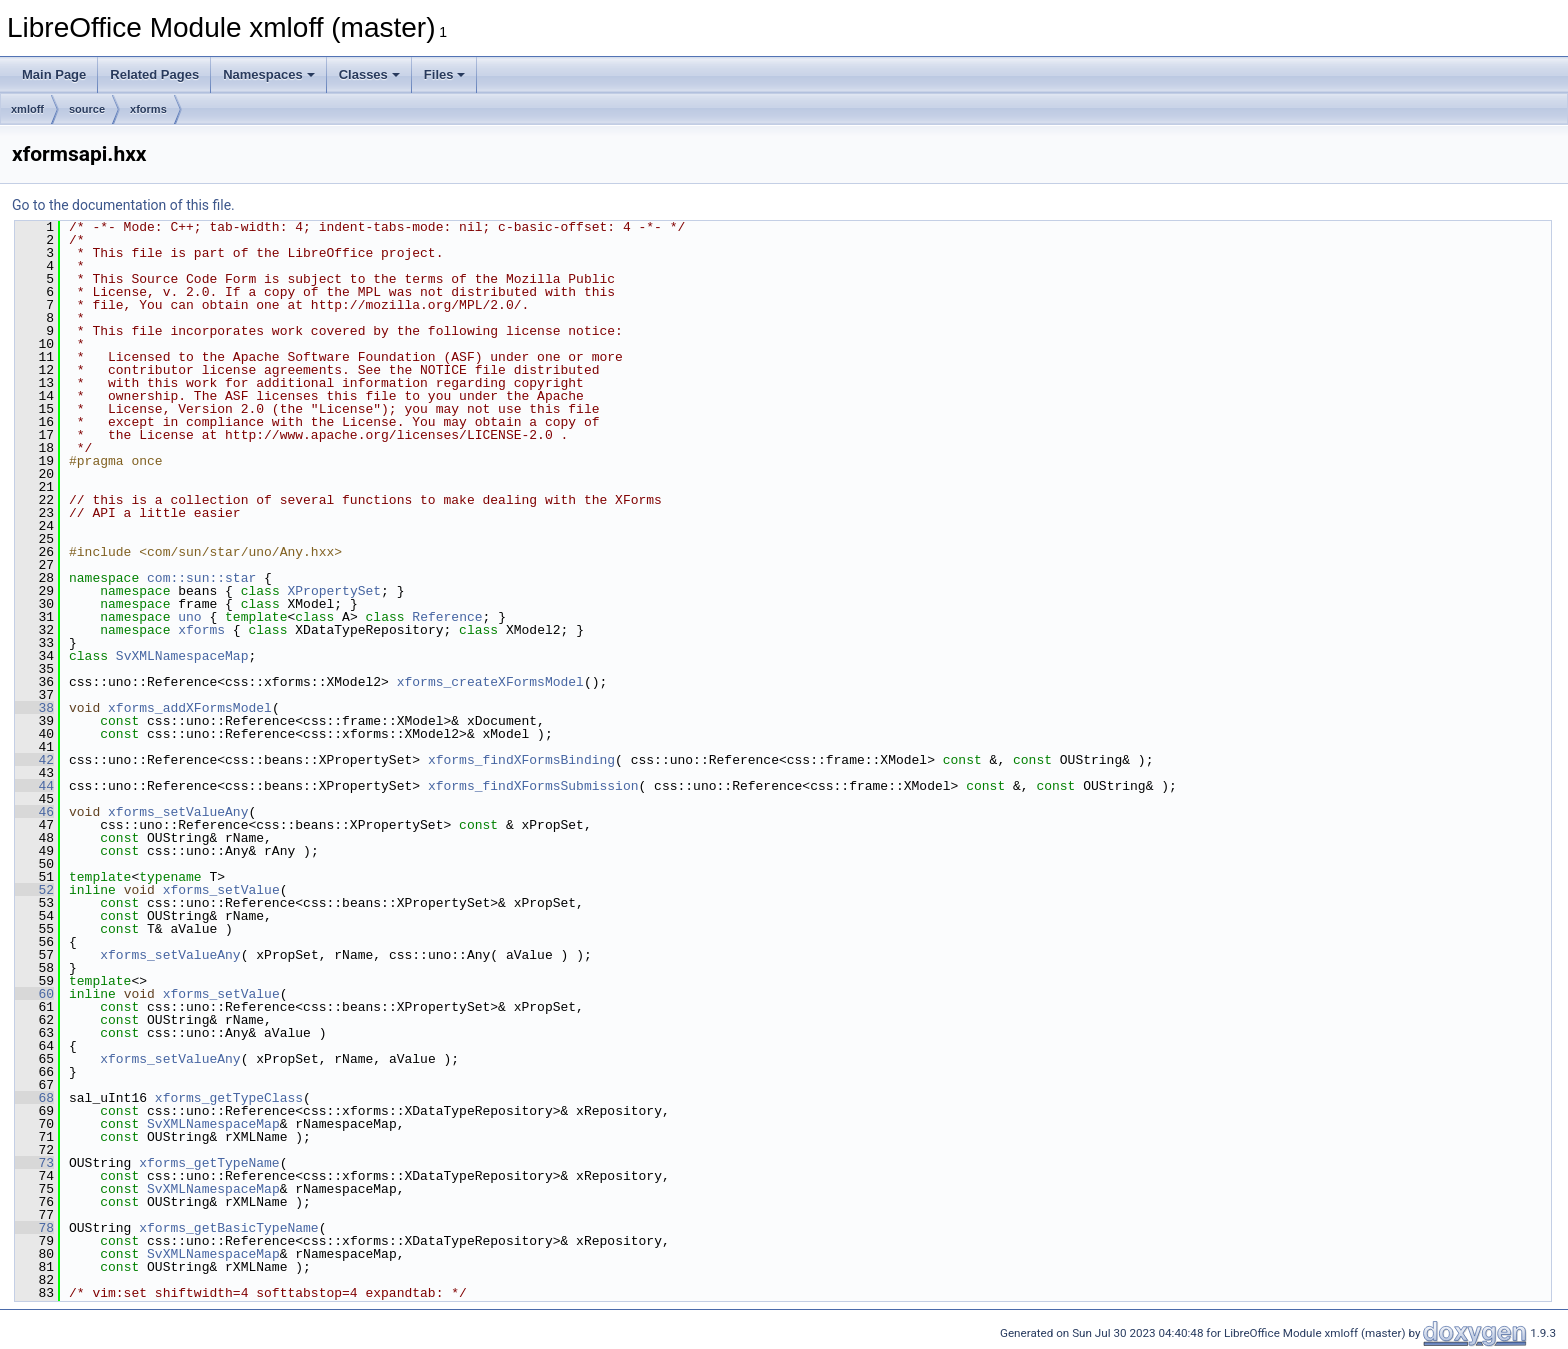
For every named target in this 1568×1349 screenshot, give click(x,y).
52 (34, 890)
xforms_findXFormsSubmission (533, 786)
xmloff (27, 109)
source (87, 109)
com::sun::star (201, 578)
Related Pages (154, 74)
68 (34, 1098)
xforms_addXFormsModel (190, 708)
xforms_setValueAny (178, 812)
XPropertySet (334, 591)
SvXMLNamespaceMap (182, 656)
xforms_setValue (221, 890)
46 (34, 812)
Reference (447, 617)
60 (34, 994)
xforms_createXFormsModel (490, 682)
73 (34, 1163)
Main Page (54, 74)
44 (34, 786)
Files (445, 74)
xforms (148, 109)
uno (189, 617)
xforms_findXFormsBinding (521, 760)
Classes (369, 74)
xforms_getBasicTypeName (228, 1228)
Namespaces (269, 74)
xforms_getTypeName (209, 1163)
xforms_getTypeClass (229, 1098)
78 (34, 1228)
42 (34, 760)
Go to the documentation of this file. (123, 205)
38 (34, 708)
